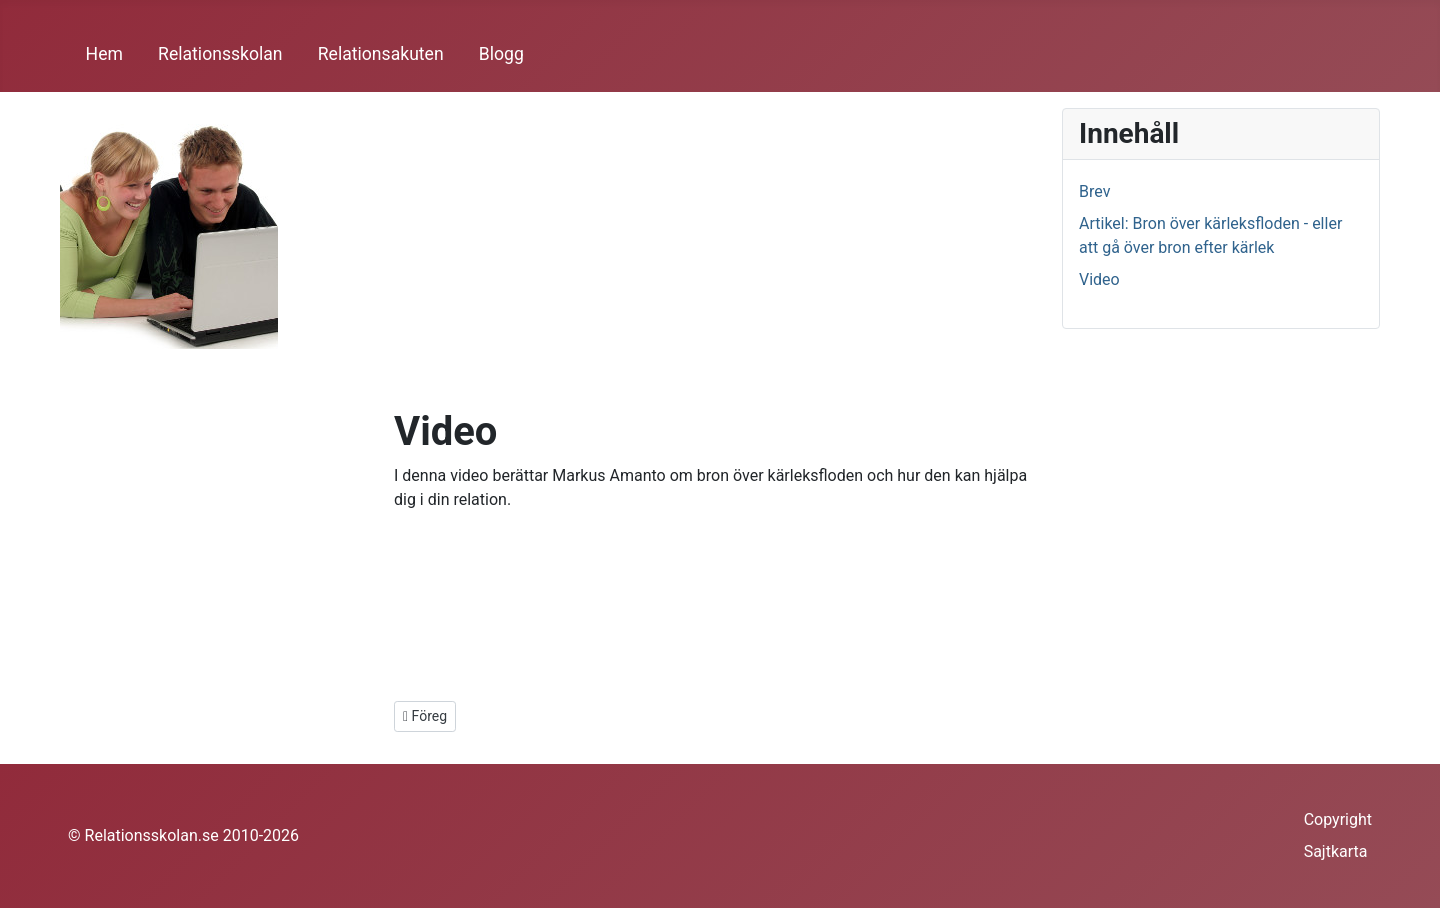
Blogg (501, 54)
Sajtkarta (1336, 851)
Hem (104, 54)
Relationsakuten (381, 54)
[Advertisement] (720, 258)
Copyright (1338, 819)
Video (1099, 279)
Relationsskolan (220, 54)
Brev (1094, 191)
